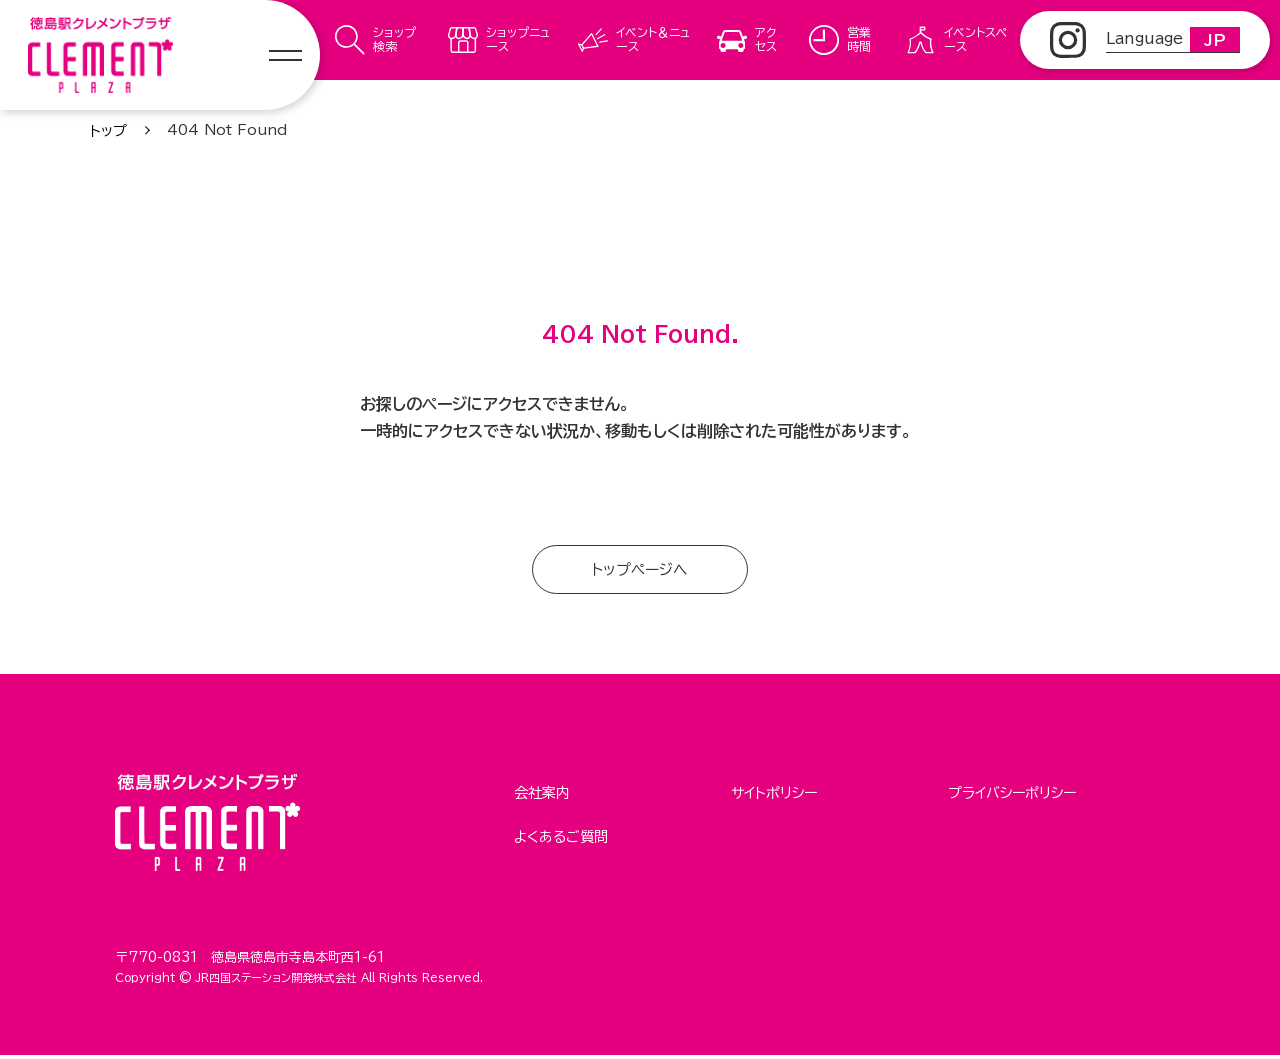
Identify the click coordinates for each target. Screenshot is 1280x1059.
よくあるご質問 (561, 834)
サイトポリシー (774, 795)
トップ (108, 131)
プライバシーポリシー (1012, 795)
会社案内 (542, 795)
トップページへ (640, 571)
